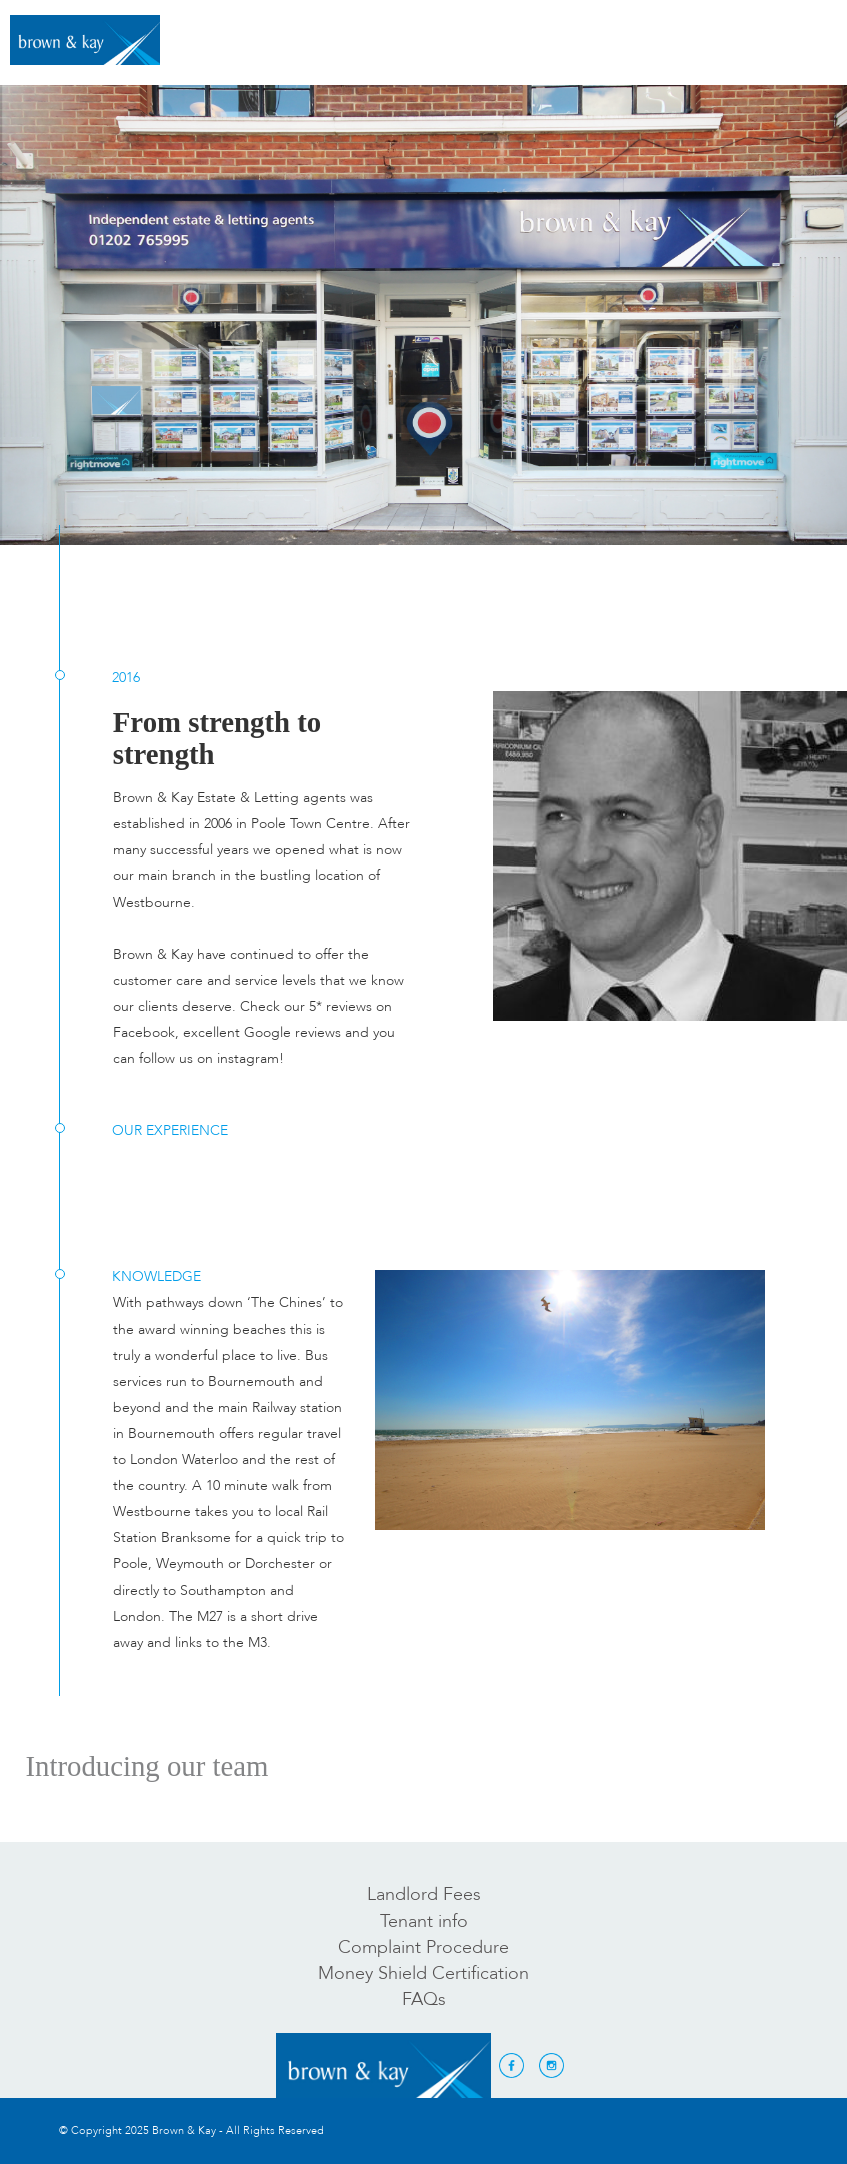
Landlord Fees (424, 1894)
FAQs (424, 1999)
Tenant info (424, 1921)
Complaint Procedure (423, 1947)
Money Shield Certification (423, 1973)
